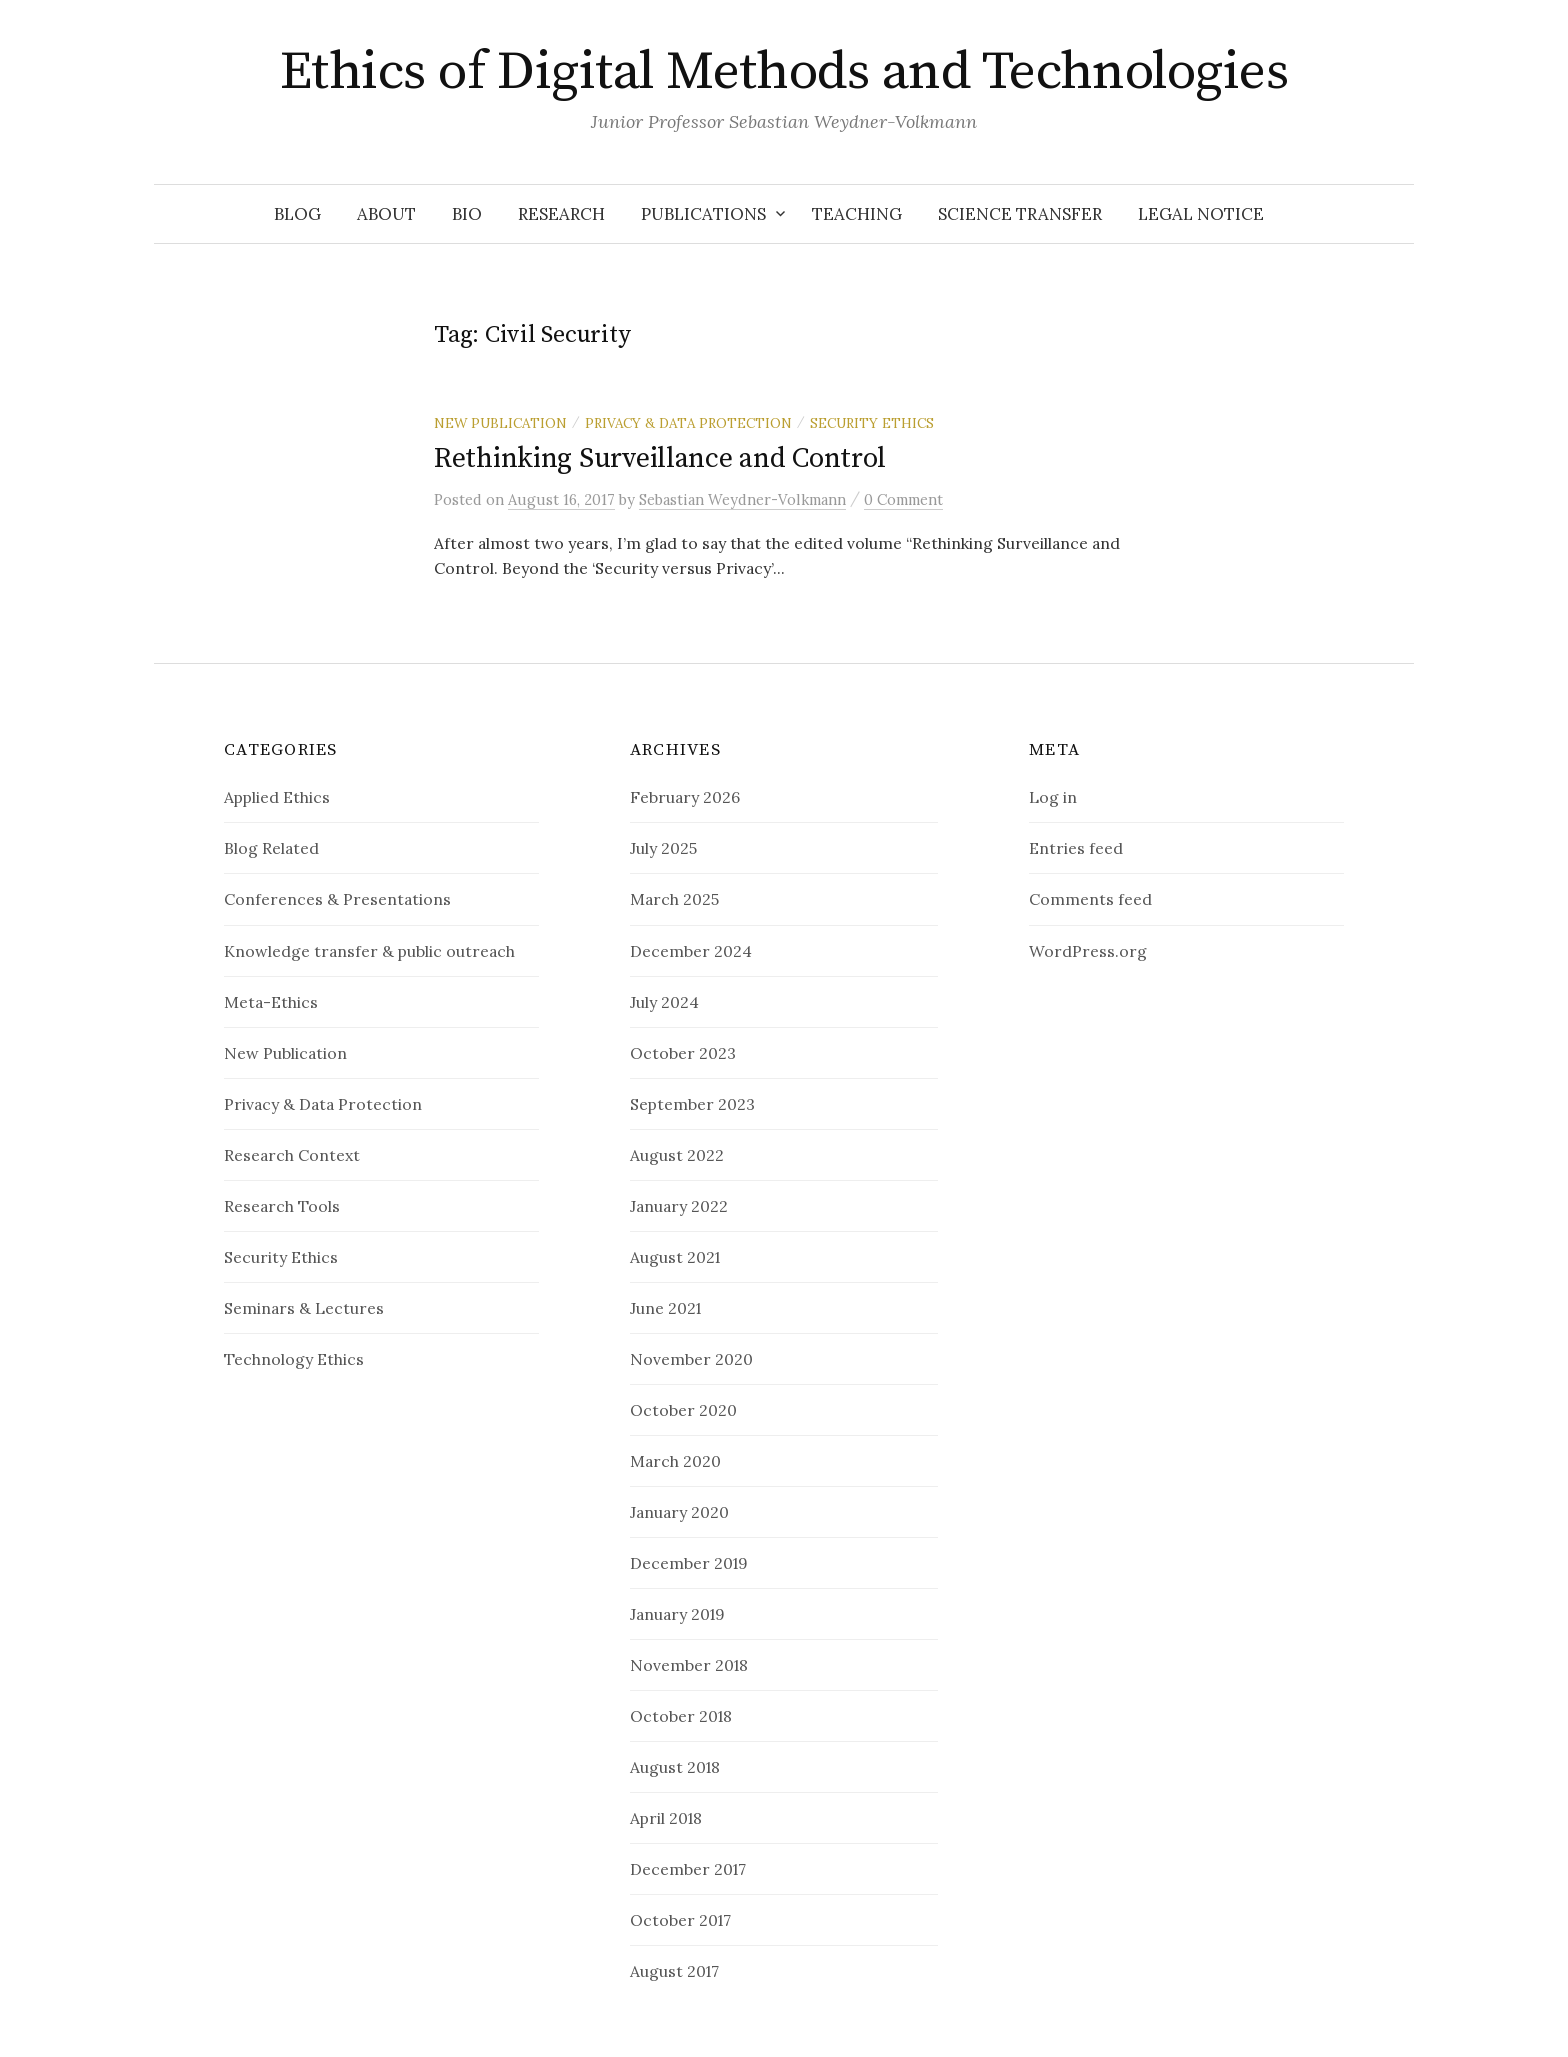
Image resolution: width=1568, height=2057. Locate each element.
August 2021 (675, 1257)
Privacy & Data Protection (688, 423)
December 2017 (688, 1869)
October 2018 (681, 1716)
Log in (1053, 797)
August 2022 (677, 1155)
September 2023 (692, 1104)
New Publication (500, 423)
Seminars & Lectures (304, 1308)
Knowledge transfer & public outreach (369, 951)
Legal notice (1201, 214)
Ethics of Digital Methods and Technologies (784, 72)
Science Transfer (1020, 214)
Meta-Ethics (271, 1002)
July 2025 (663, 848)
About (386, 214)
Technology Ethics (294, 1359)
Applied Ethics (277, 797)
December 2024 (691, 951)
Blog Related (271, 848)
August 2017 (674, 1971)
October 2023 (683, 1053)
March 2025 (674, 899)
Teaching (857, 214)
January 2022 (679, 1206)
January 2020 (679, 1512)
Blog (297, 214)
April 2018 (666, 1818)
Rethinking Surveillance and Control (660, 458)
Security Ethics (872, 423)
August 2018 (675, 1767)
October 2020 (683, 1410)
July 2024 (664, 1002)
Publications (703, 214)
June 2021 (665, 1308)
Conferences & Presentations (337, 899)
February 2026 (685, 797)
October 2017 (680, 1920)
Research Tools (282, 1206)
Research (561, 214)
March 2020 (675, 1461)
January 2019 (677, 1614)
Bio (467, 214)
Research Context (292, 1155)
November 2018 (689, 1665)
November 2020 (691, 1359)
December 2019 (689, 1563)
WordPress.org (1088, 951)
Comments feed (1090, 899)
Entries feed (1076, 848)
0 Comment (903, 499)
